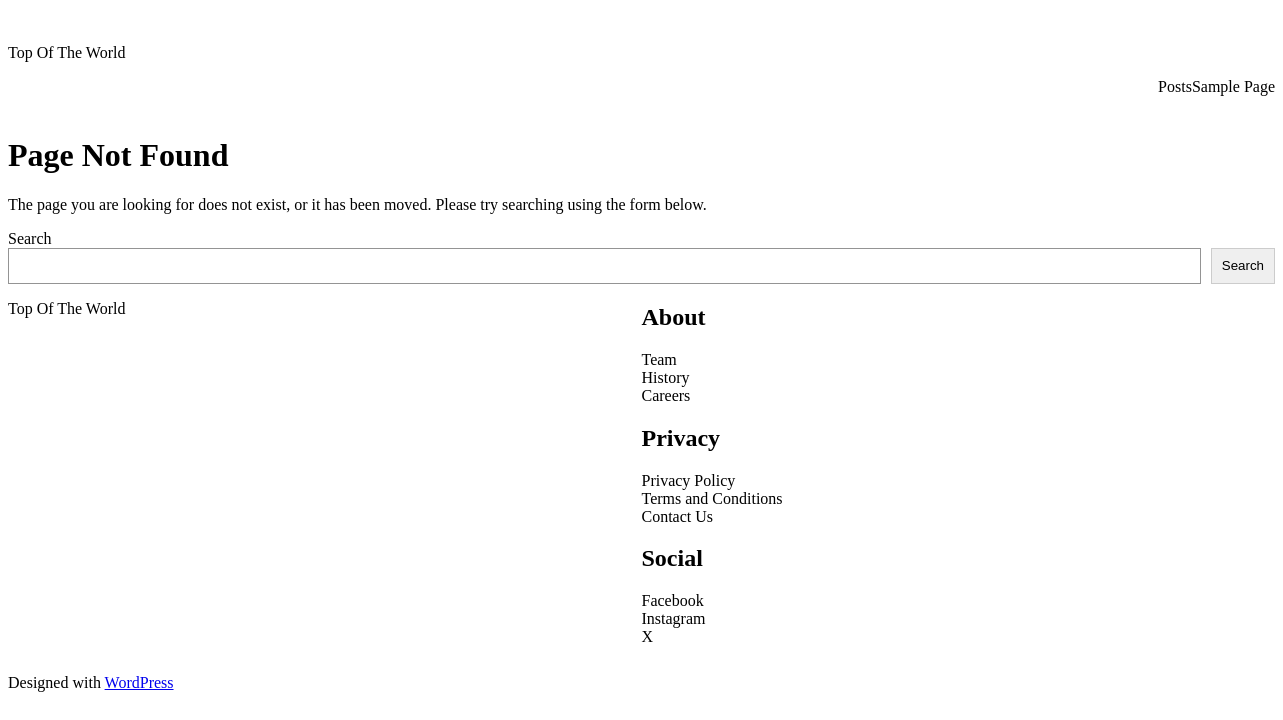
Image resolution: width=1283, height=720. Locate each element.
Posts (1175, 86)
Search (30, 238)
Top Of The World (66, 52)
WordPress (139, 682)
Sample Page (1233, 86)
